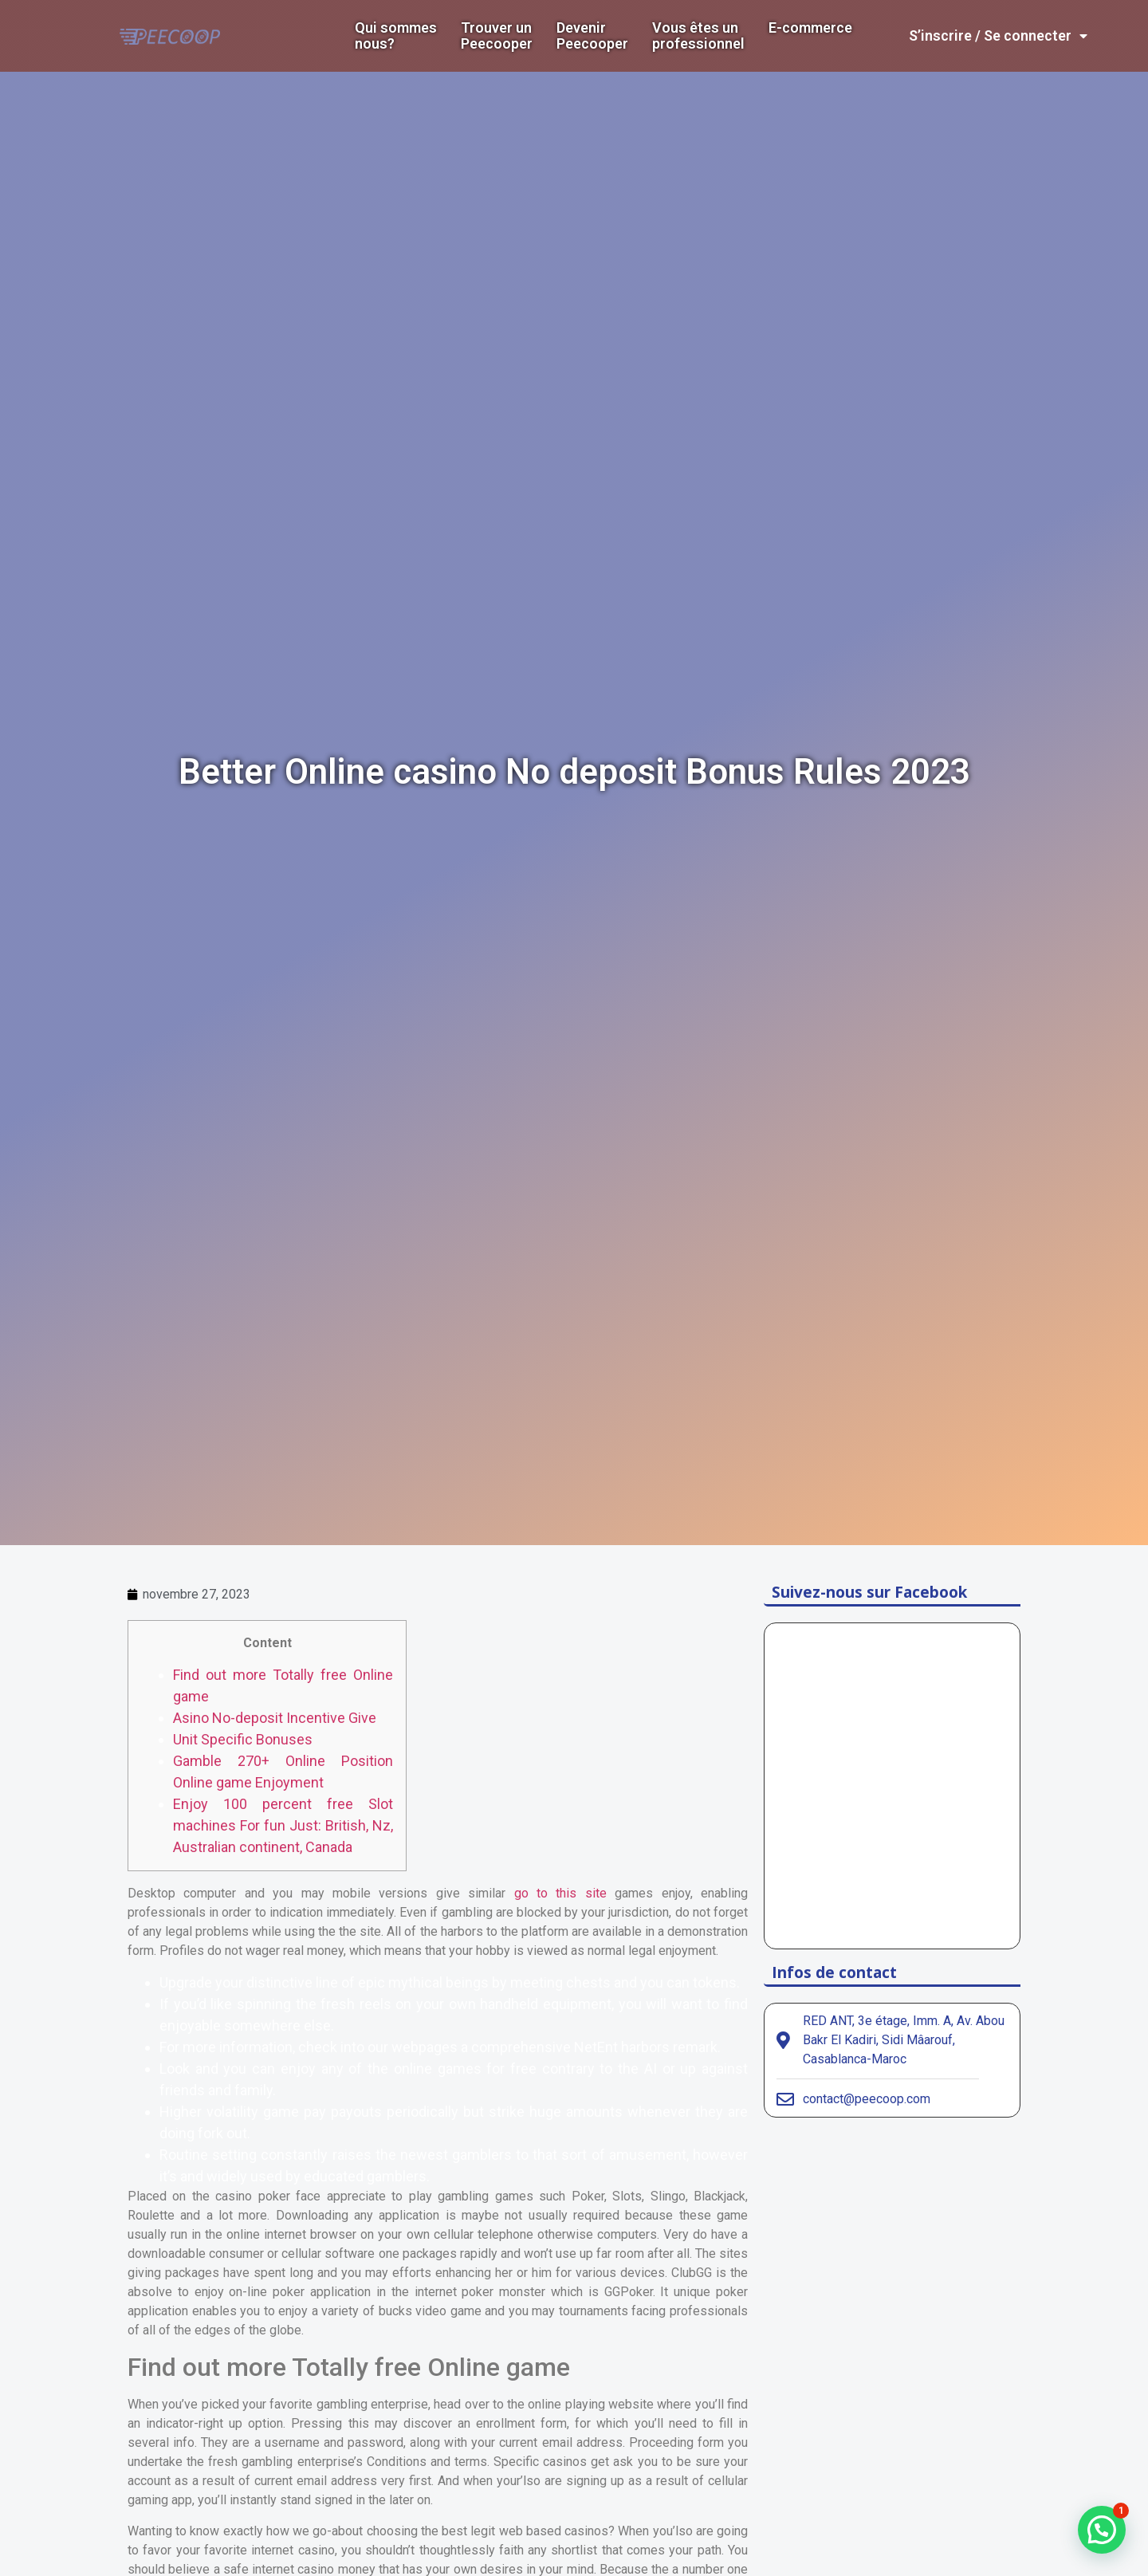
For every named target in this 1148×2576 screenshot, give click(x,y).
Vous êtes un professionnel (698, 36)
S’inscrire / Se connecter (998, 36)
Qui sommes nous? (396, 36)
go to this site (560, 1893)
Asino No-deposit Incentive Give (274, 1717)
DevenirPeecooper (592, 36)
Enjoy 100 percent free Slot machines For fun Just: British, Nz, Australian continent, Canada (283, 1825)
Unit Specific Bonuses (243, 1739)
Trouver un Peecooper (497, 36)
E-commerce (810, 28)
